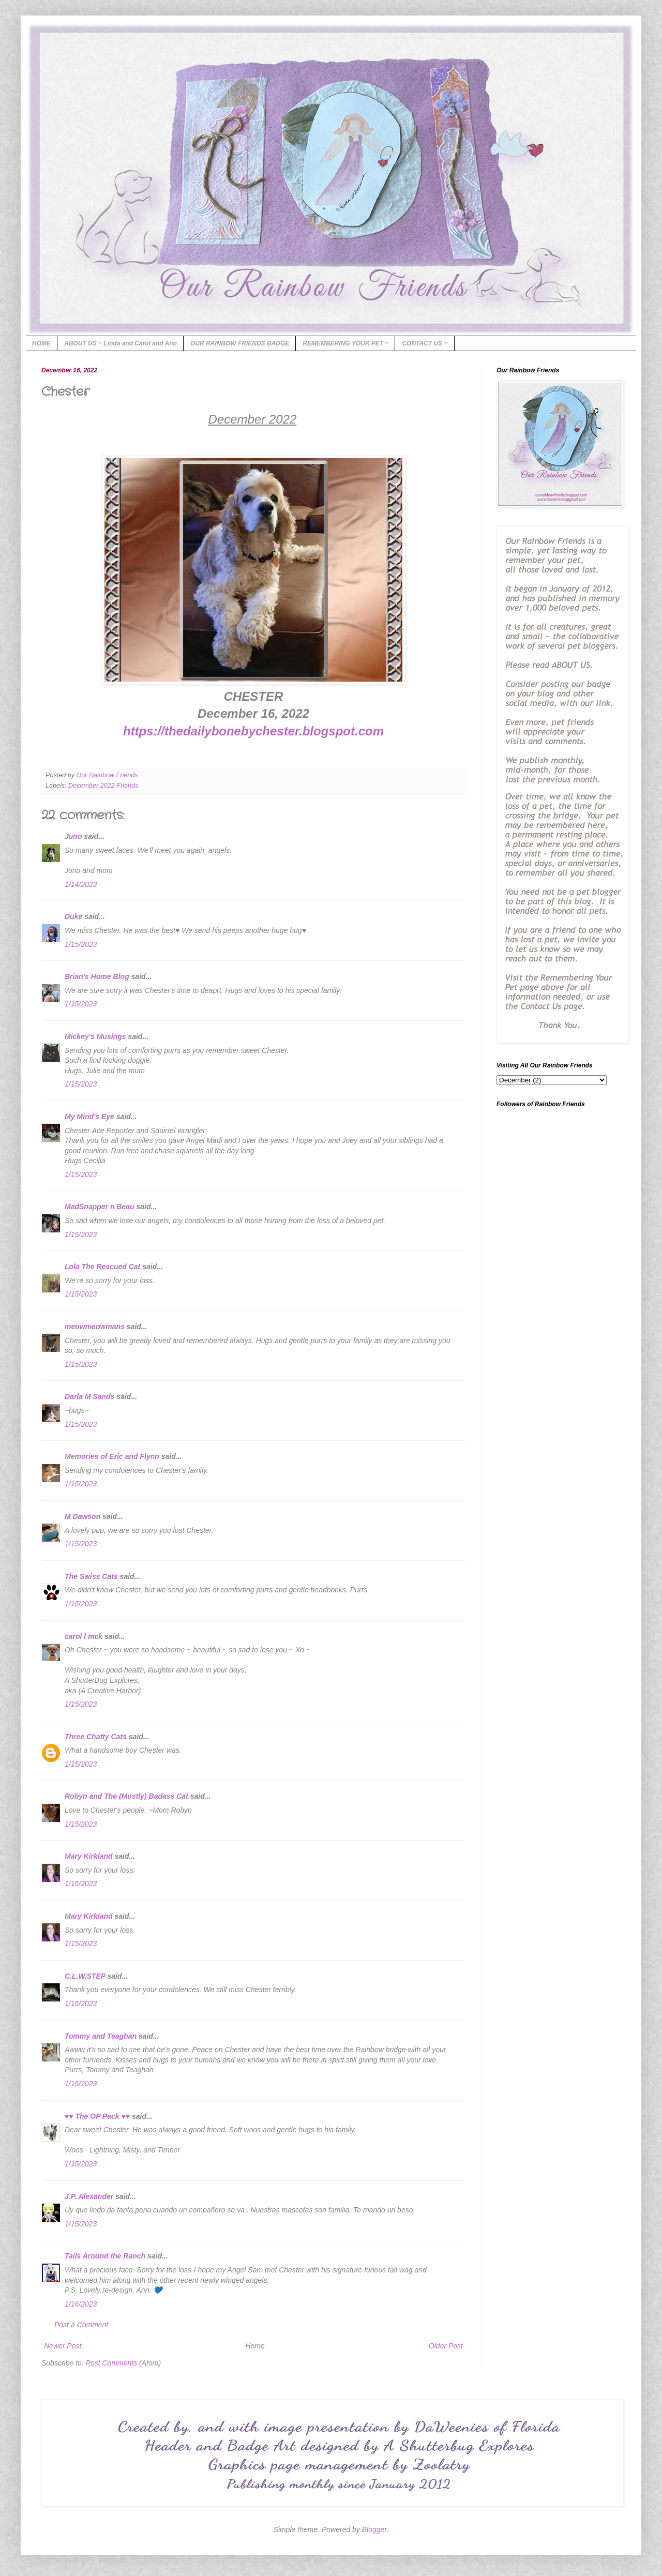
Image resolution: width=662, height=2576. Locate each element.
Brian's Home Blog (97, 976)
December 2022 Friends (103, 785)
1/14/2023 (81, 884)
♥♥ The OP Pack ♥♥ (97, 2116)
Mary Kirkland (89, 1856)
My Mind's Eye (89, 1116)
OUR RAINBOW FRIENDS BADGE (239, 343)
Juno (73, 836)
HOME (41, 343)
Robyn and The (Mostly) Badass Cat (126, 1796)
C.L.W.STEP (85, 1976)
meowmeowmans (95, 1326)
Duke (73, 916)
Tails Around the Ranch (105, 2256)
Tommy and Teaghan (101, 2036)
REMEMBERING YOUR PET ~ (345, 343)
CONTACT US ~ (424, 343)
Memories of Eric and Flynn (112, 1456)
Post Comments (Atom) (123, 2363)
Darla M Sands (89, 1396)
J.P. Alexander (89, 2196)
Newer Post (62, 2346)
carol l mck (83, 1636)
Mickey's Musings (95, 1036)
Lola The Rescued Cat (102, 1266)
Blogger (374, 2529)
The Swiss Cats (91, 1576)
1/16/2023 (81, 2304)
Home (254, 2346)
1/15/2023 (81, 944)
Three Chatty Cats (96, 1737)
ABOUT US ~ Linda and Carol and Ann (120, 343)
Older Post (446, 2346)
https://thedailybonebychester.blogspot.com (253, 731)
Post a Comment (81, 2325)
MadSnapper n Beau (99, 1206)
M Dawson (82, 1516)
